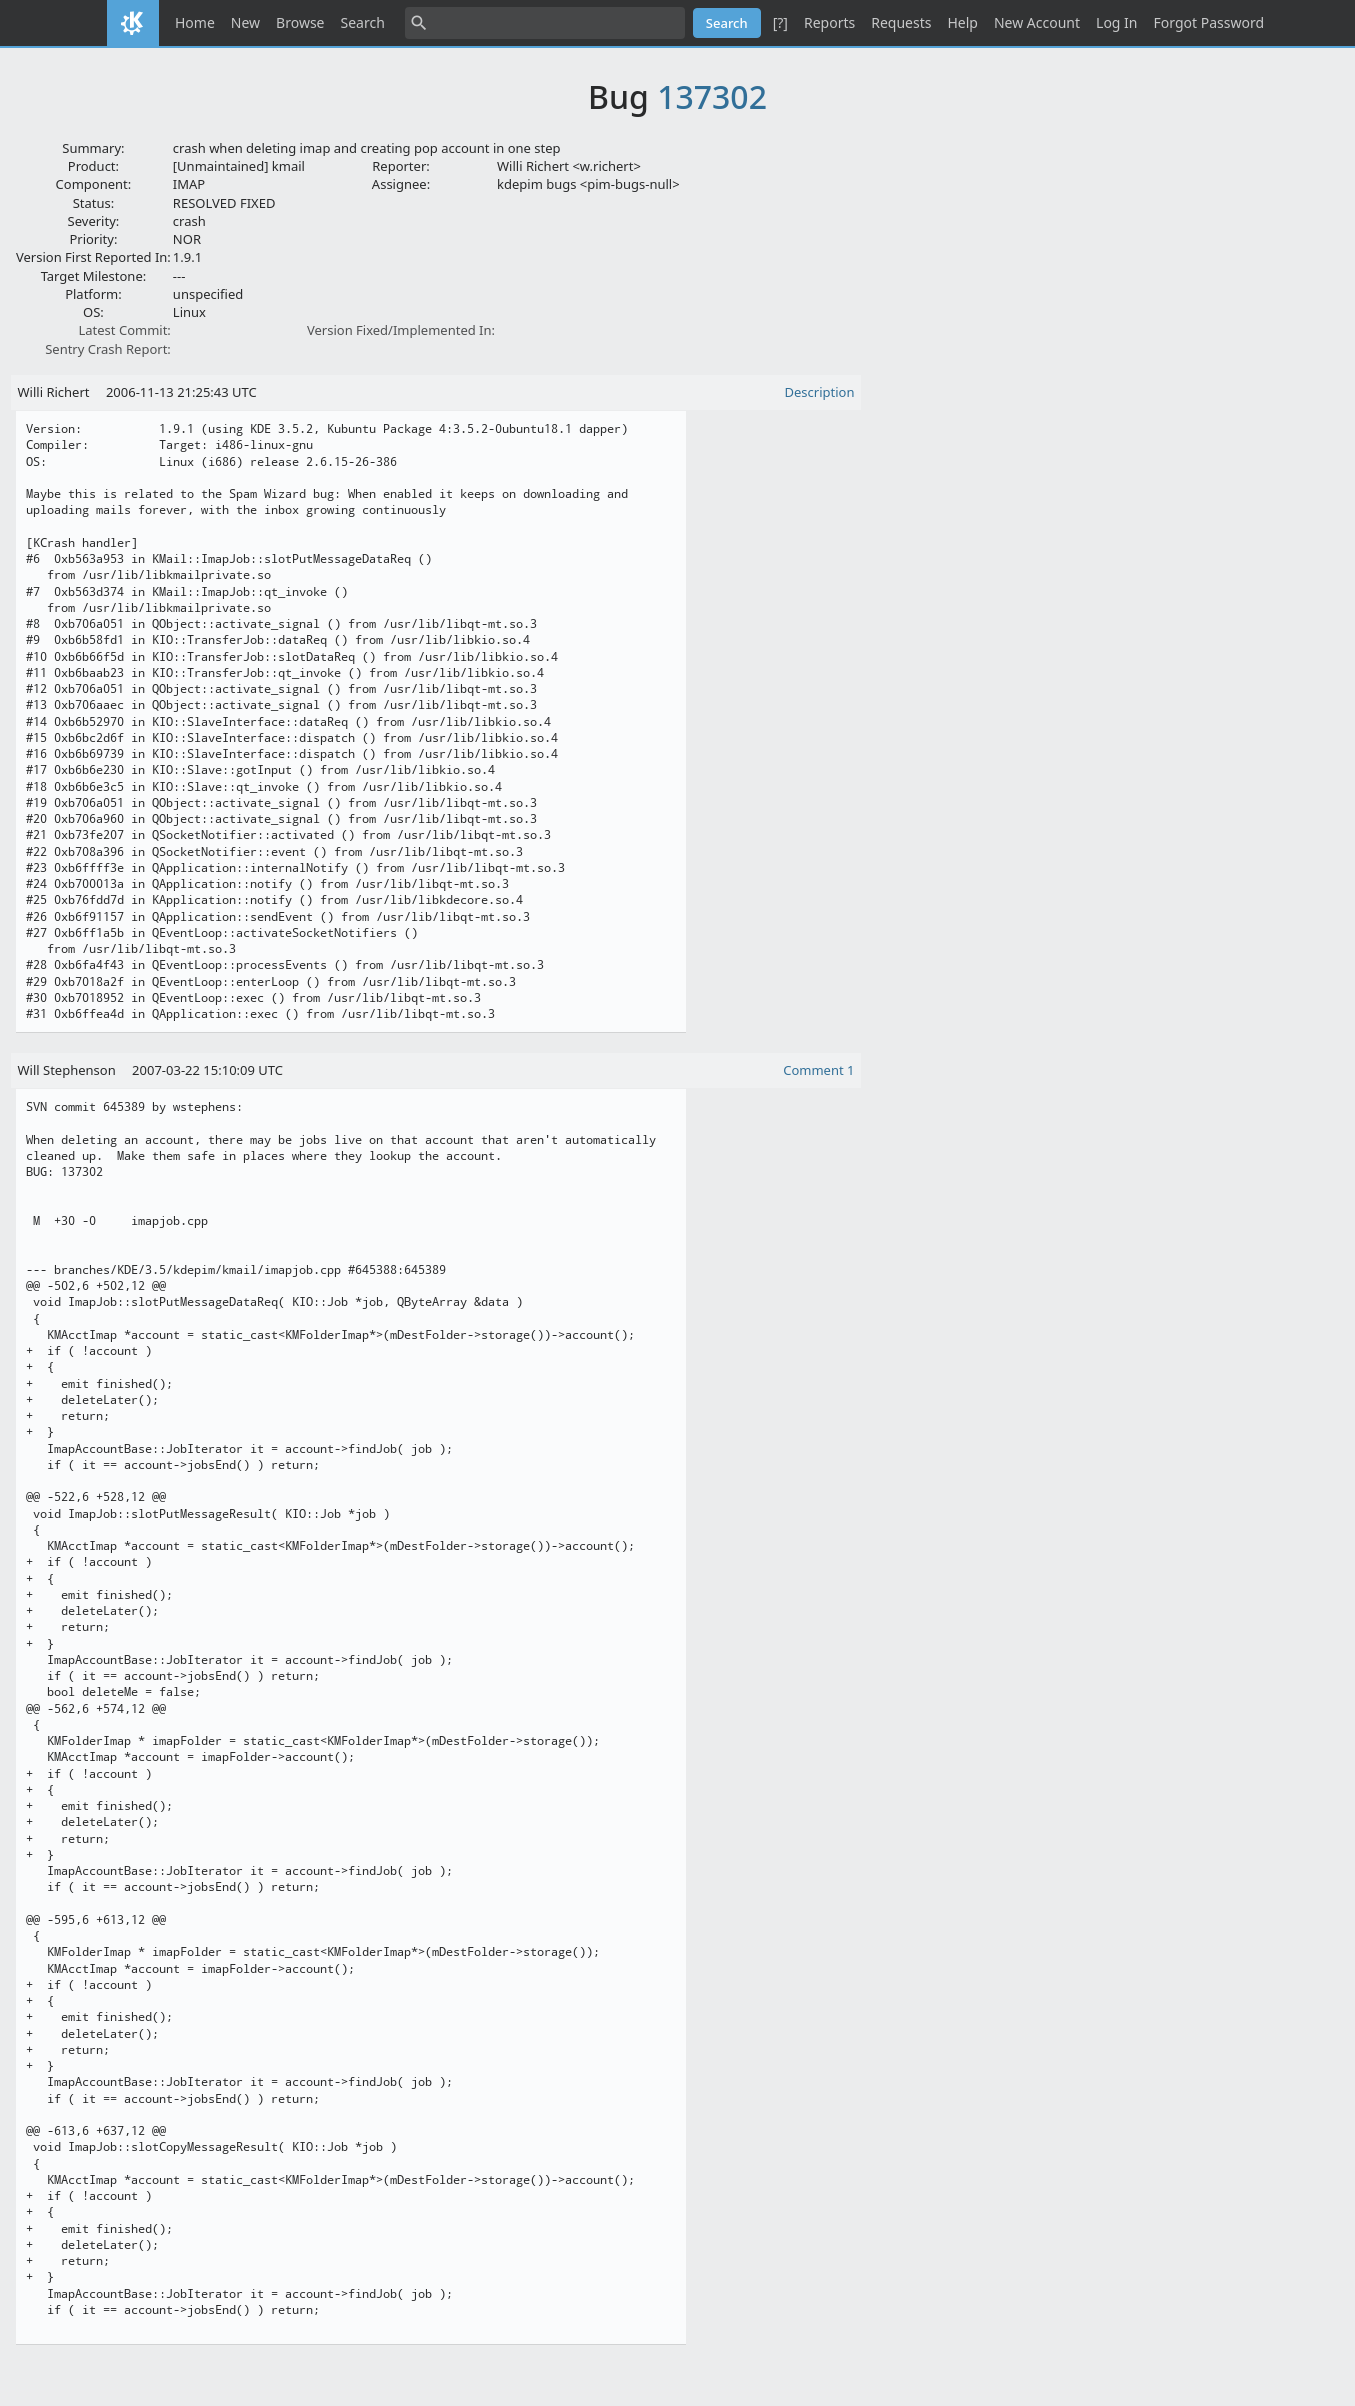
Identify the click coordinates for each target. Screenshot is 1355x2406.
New (245, 22)
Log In (1116, 22)
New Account (1037, 22)
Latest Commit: (124, 330)
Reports (829, 22)
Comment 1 (818, 1070)
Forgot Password (1209, 22)
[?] (780, 22)
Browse (300, 22)
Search (363, 22)
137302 (712, 96)
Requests (901, 22)
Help (962, 22)
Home (195, 22)
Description (820, 392)
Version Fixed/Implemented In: (401, 330)
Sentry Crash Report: (108, 349)
